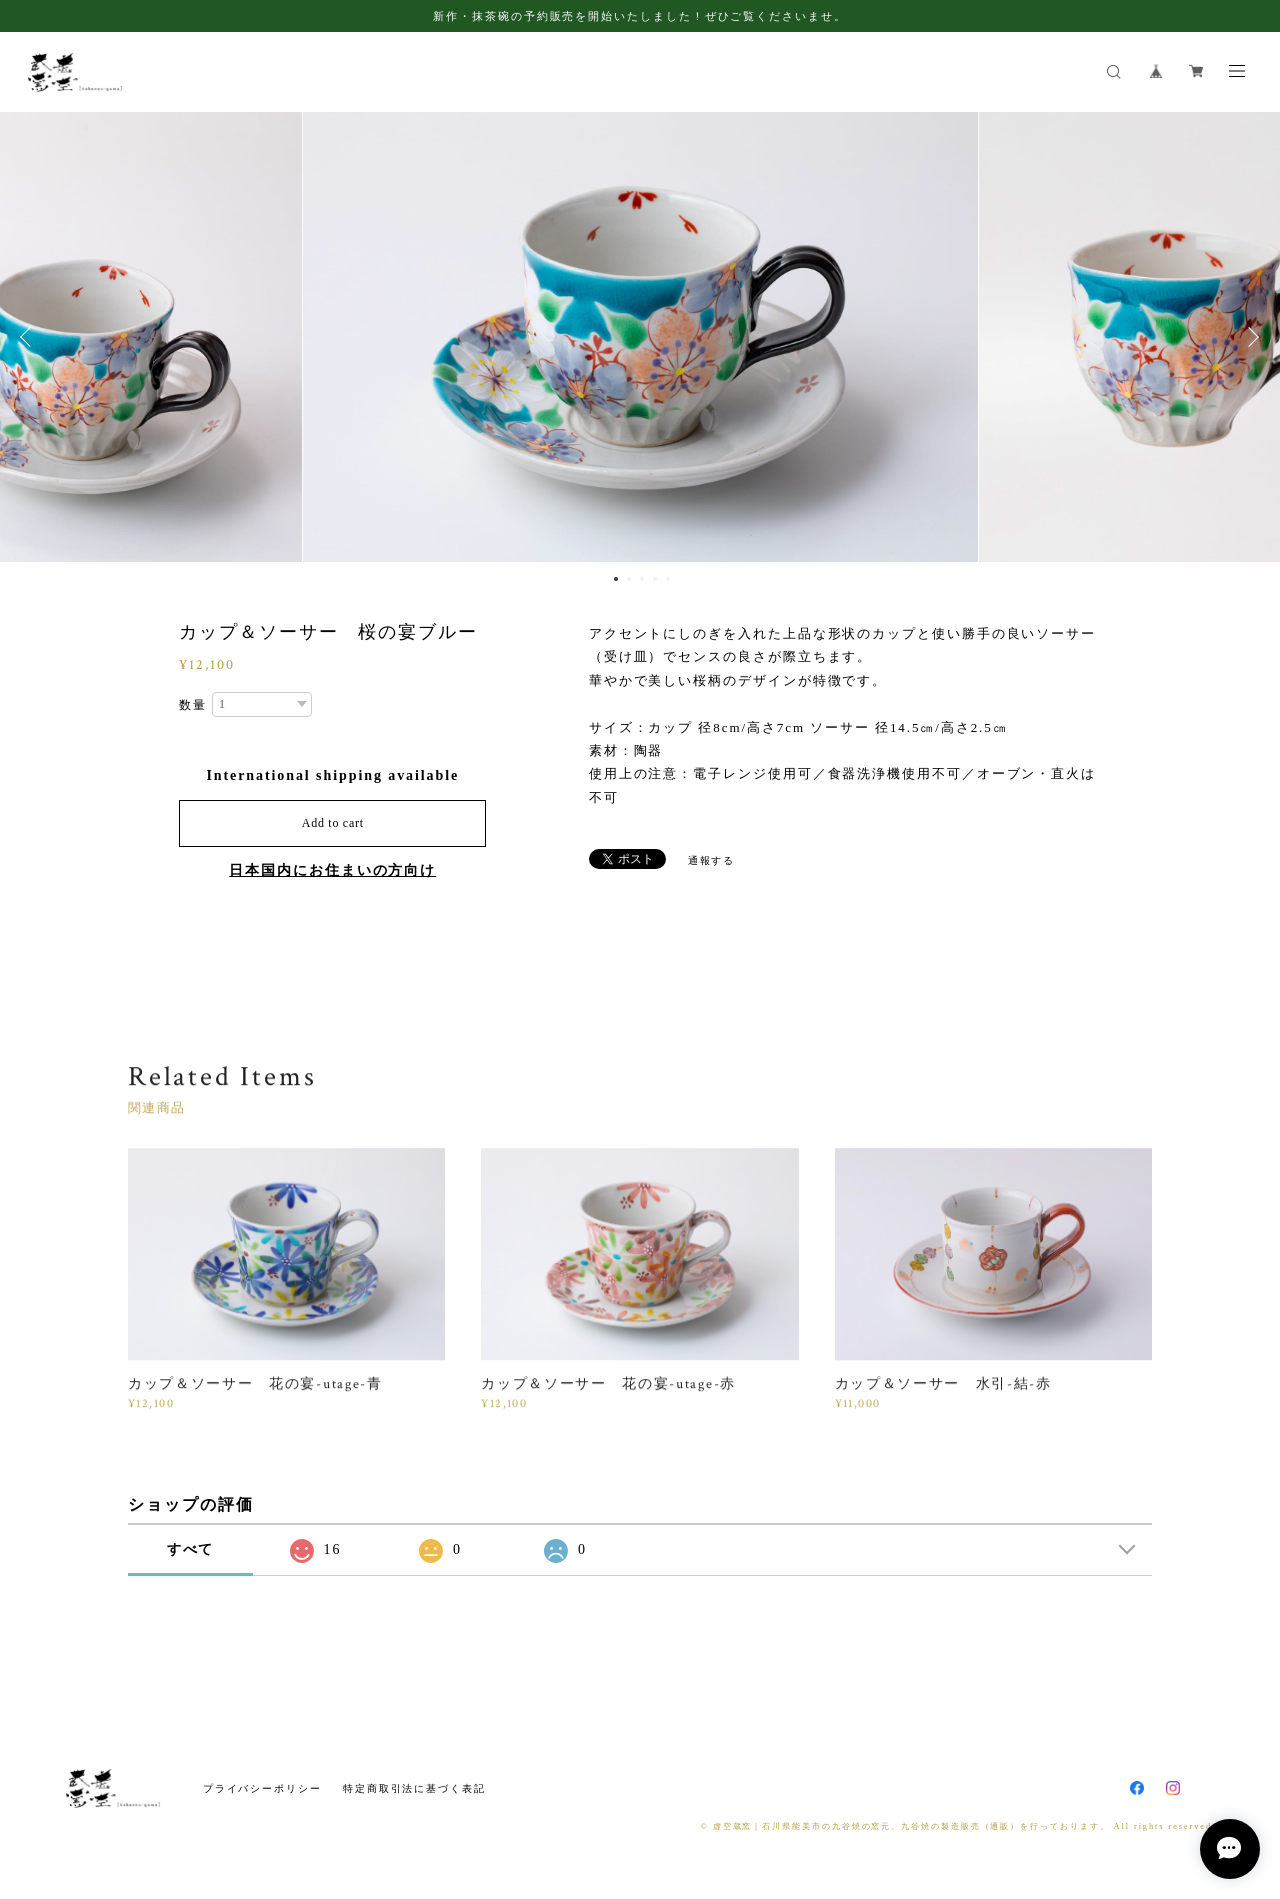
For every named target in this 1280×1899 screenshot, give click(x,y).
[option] (640, 337)
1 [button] (616, 579)
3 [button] (642, 579)
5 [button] (668, 579)
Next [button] (1250, 337)
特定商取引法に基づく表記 (414, 1788)
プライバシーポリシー (262, 1788)
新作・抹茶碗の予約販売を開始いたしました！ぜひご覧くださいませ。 (639, 16)
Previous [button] (30, 337)
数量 (193, 705)
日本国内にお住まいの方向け (332, 870)
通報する (712, 860)
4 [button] (655, 579)
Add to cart (333, 823)
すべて (191, 1549)
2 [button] (629, 579)
